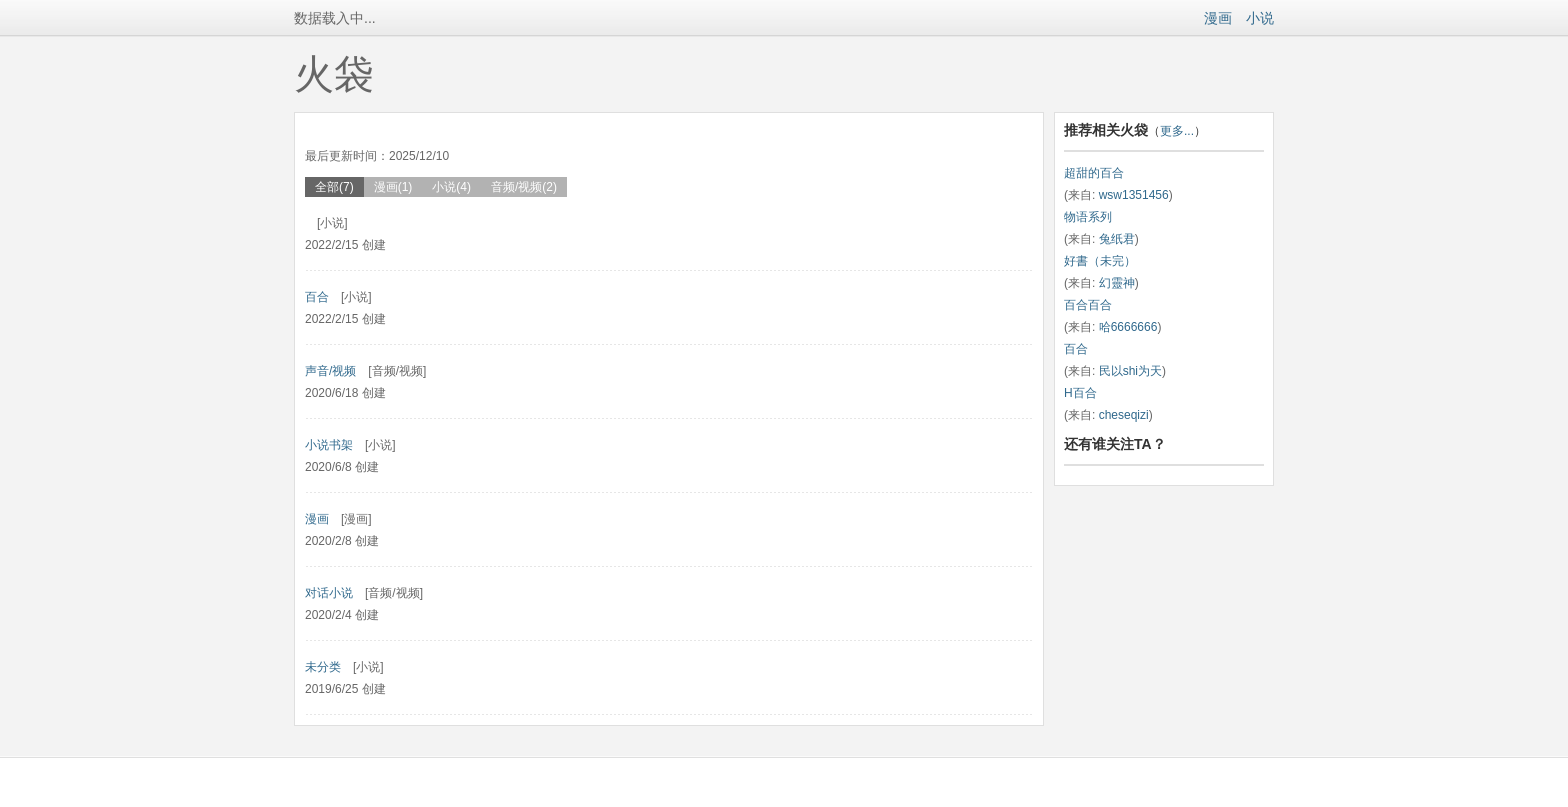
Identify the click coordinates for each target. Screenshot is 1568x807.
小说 (1260, 18)
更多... (1177, 131)
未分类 (323, 667)
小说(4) (451, 187)
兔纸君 (1117, 239)
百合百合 (1088, 305)
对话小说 (329, 593)
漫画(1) (393, 187)
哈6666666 (1128, 327)
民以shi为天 (1130, 371)
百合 (317, 297)
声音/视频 (330, 371)
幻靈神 (1117, 283)
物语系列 (1088, 217)
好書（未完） (1100, 261)
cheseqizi (1124, 415)
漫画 (1218, 18)
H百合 (1080, 393)
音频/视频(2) (524, 187)
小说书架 (329, 445)
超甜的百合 (1094, 173)
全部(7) (334, 187)
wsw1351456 (1134, 195)
